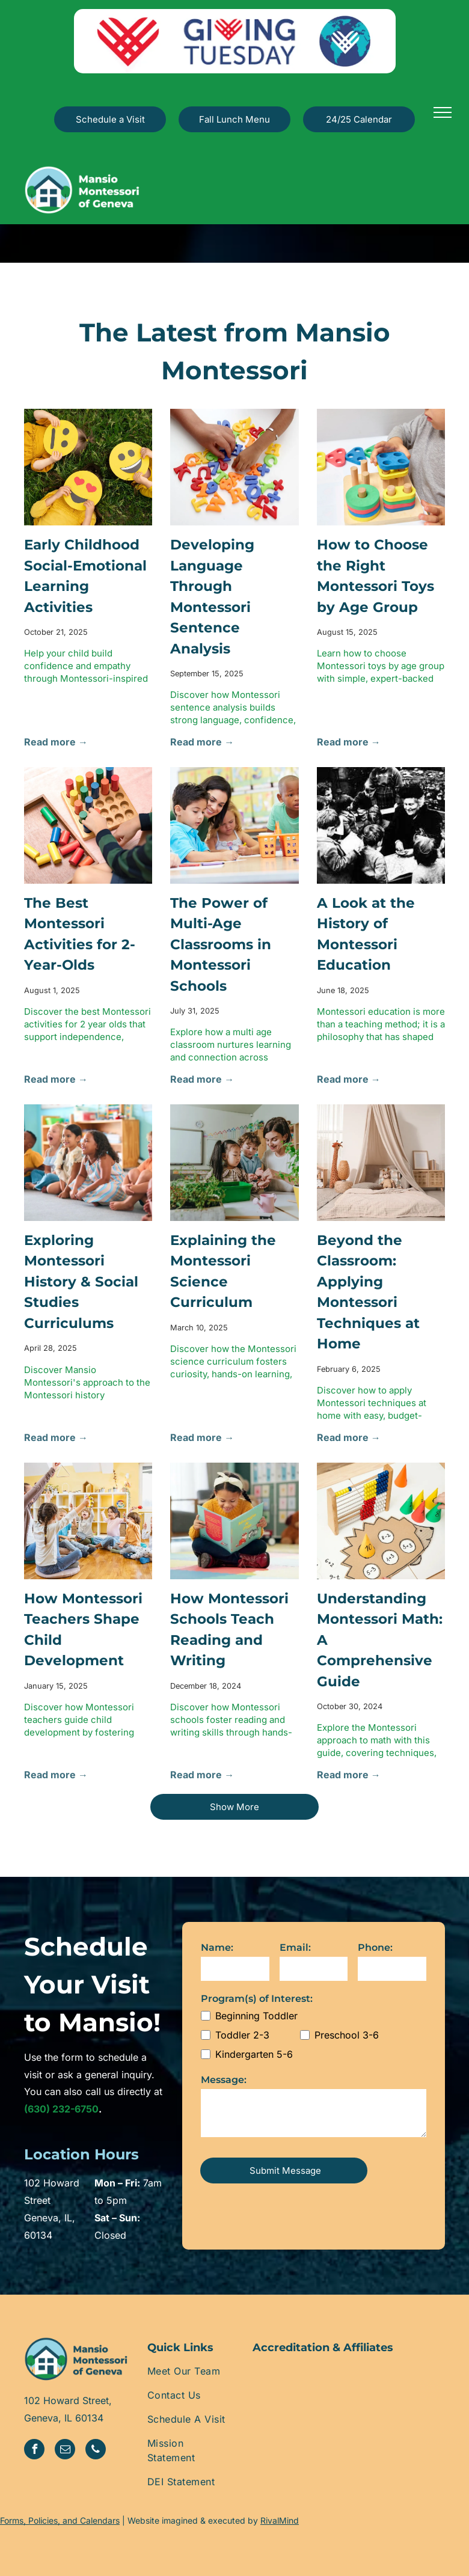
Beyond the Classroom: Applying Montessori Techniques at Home (368, 1292)
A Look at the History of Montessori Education (366, 934)
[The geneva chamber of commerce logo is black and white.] (285, 2397)
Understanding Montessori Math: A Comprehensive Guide (380, 1640)
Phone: (375, 1947)
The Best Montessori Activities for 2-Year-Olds (79, 934)
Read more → (56, 742)
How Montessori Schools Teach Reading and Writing (229, 1629)
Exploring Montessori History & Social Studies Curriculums (81, 1282)
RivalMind (279, 2520)
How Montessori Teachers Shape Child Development (83, 1629)
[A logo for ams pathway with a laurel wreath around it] (413, 2397)
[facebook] (34, 2450)
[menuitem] (190, 2371)
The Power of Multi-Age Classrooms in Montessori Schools (220, 944)
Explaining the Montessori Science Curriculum (223, 1271)
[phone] (95, 2450)
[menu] (442, 112)
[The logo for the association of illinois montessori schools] (349, 2397)
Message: (224, 2079)
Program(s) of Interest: (257, 1998)
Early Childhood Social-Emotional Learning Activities (85, 576)
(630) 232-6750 (61, 2109)
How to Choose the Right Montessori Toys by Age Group (375, 576)
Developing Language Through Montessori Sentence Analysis (212, 596)
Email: (295, 1947)
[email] (65, 2450)
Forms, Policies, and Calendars (60, 2520)
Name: (217, 1947)
